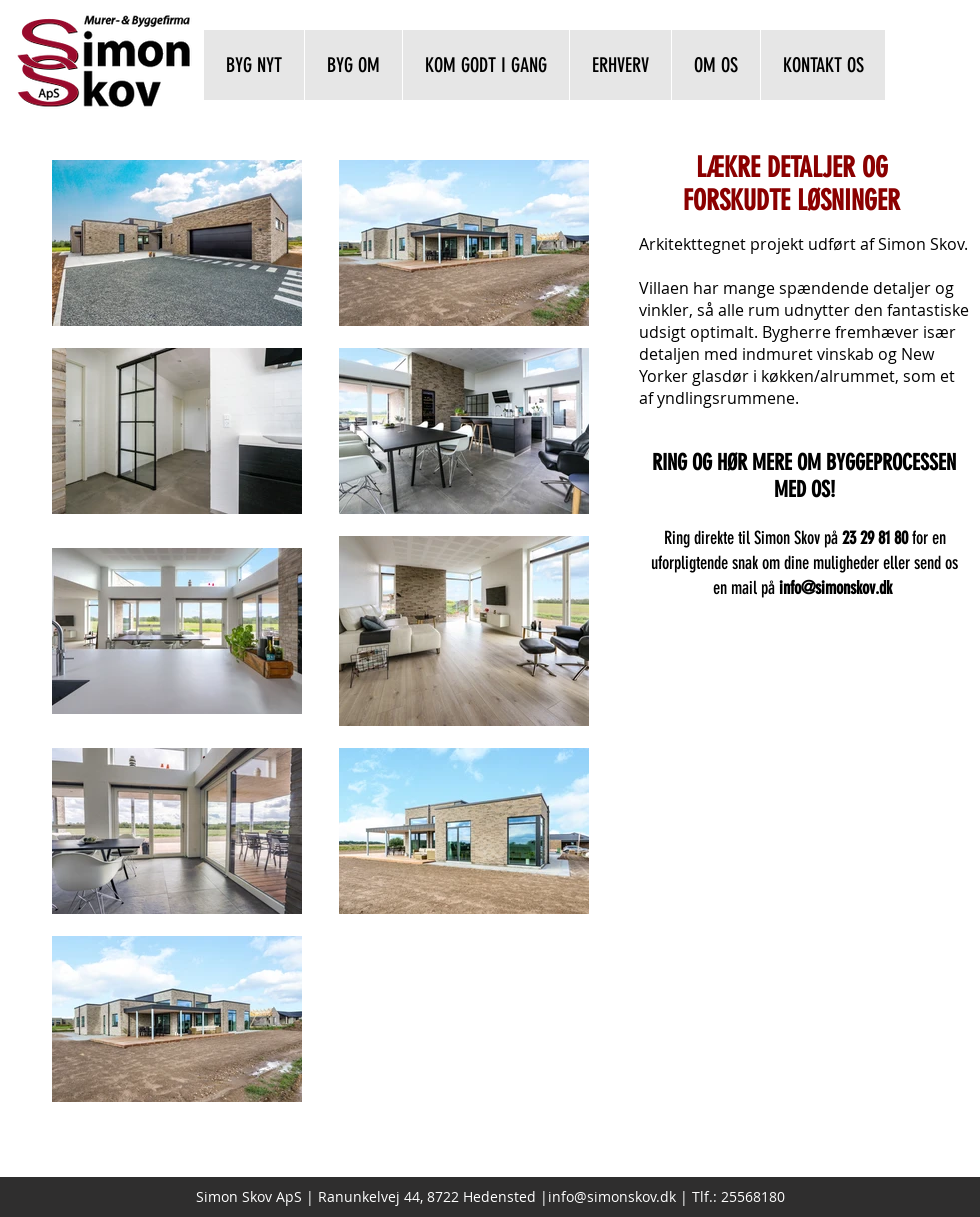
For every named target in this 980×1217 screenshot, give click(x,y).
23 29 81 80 (875, 538)
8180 (769, 1196)
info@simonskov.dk (612, 1196)
